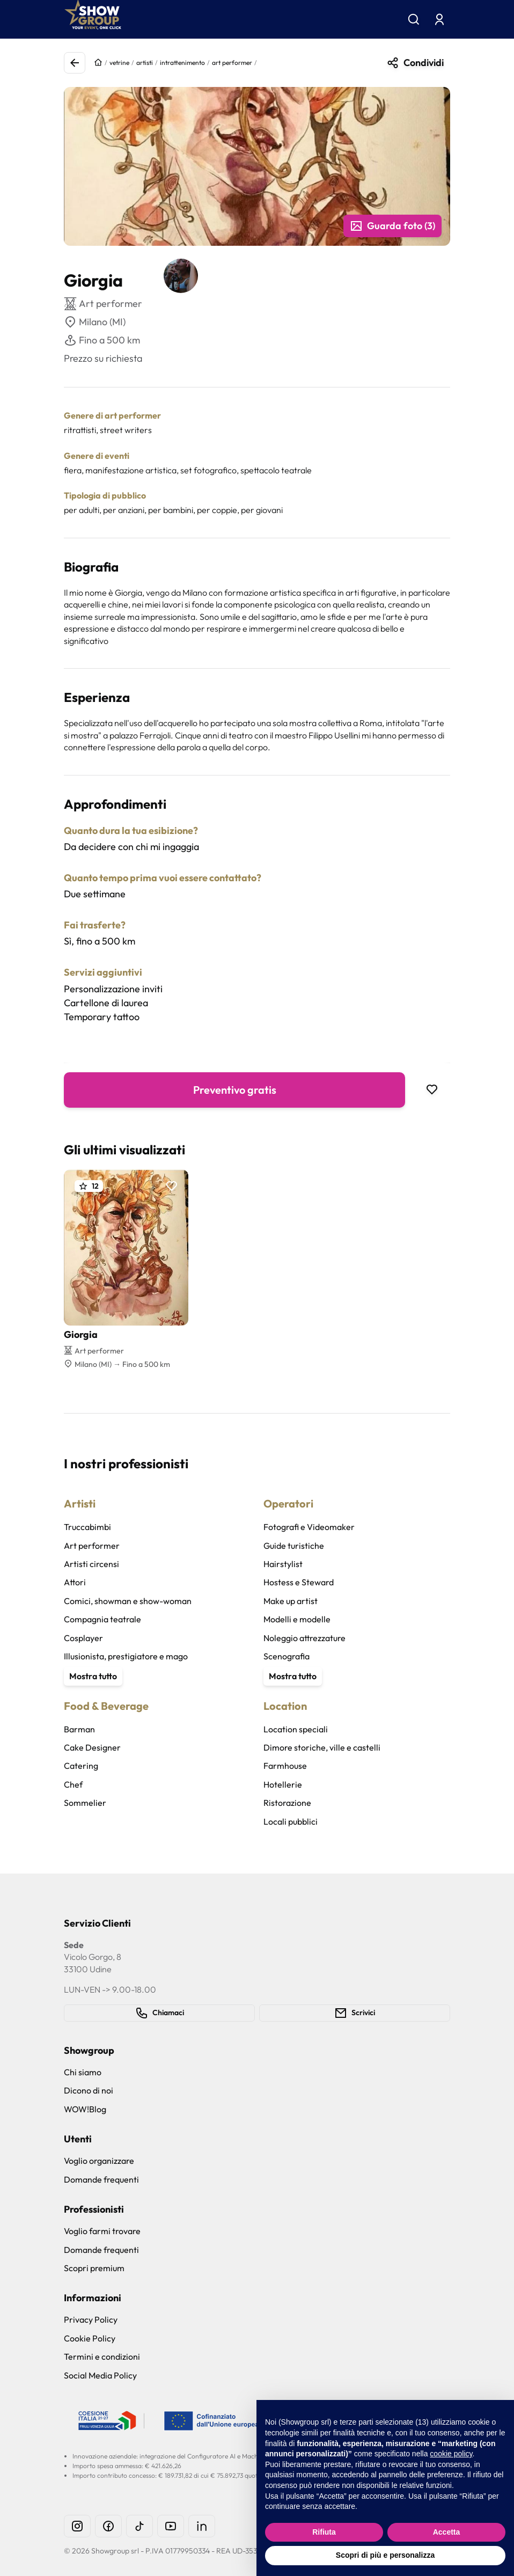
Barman (79, 1729)
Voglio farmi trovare (102, 2231)
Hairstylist (283, 1563)
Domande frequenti (101, 2179)
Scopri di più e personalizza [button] (385, 2555)
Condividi (415, 62)
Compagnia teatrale (102, 1619)
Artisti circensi (91, 1563)
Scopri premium (94, 2268)
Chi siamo (82, 2072)
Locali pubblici (290, 1821)
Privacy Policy (91, 2319)
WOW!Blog (85, 2109)
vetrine (119, 62)
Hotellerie (282, 1784)
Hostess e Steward (298, 1582)
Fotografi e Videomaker (309, 1526)
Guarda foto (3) (392, 225)
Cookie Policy (89, 2338)
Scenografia (286, 1656)
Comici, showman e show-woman (128, 1601)
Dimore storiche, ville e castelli (321, 1747)
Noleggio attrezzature (304, 1638)
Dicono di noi (88, 2090)
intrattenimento (182, 62)
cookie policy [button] (451, 2453)
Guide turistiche (293, 1545)
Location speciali (295, 1729)
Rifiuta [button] (324, 2532)
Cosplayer (83, 1638)
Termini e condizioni (102, 2356)
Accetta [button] (446, 2532)
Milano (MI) (95, 322)
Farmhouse (285, 1765)
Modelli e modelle (297, 1619)
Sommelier (85, 1802)
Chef (73, 1784)
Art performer (92, 1545)
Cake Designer (92, 1747)
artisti (144, 62)
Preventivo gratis (234, 1089)
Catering (81, 1765)
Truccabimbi (87, 1526)
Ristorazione (287, 1802)
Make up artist (290, 1601)
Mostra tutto (93, 1676)
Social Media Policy (100, 2375)
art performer (232, 62)
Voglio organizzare (99, 2160)
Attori (75, 1582)
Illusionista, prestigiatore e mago (126, 1656)
